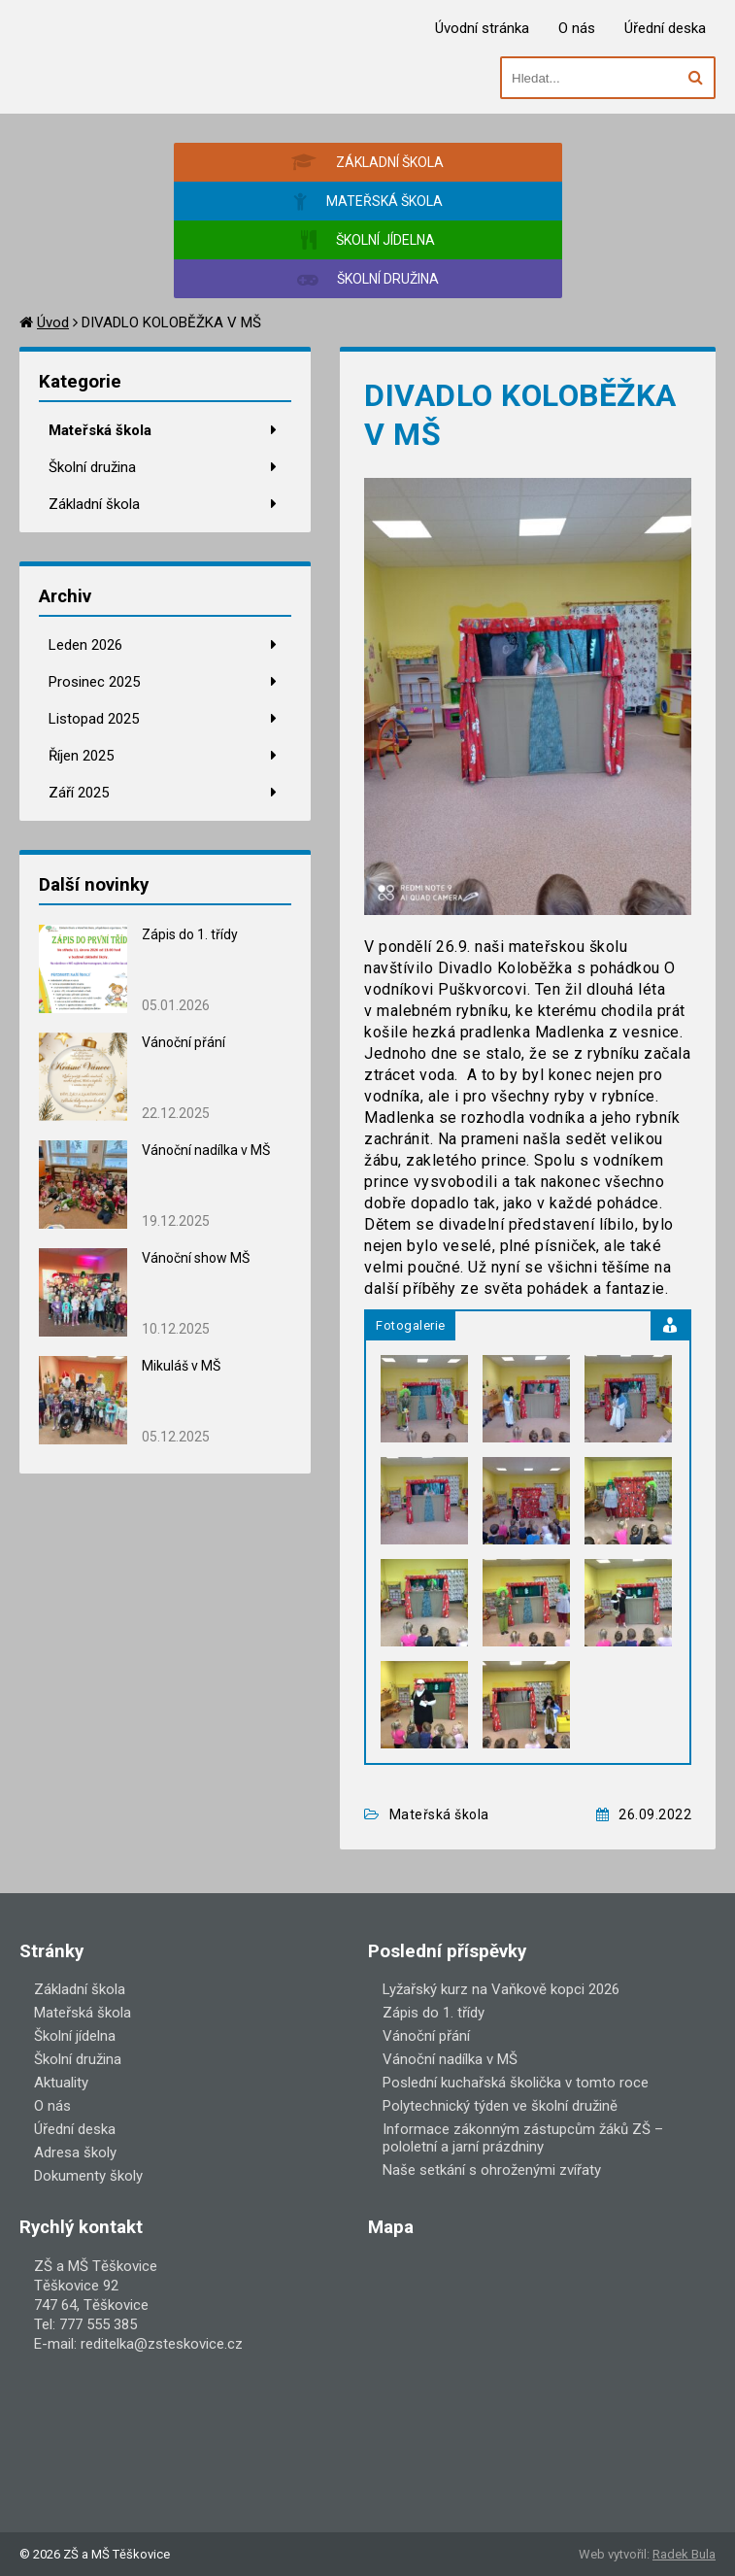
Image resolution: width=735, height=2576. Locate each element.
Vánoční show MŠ (196, 1258)
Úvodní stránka (482, 28)
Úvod (53, 322)
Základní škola (94, 504)
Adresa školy (75, 2152)
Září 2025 (79, 792)
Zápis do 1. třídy (190, 934)
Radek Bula (684, 2554)
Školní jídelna (75, 2036)
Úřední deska (665, 28)
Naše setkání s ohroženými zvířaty (492, 2170)
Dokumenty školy (88, 2176)
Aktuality (61, 2082)
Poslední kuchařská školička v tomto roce (516, 2082)
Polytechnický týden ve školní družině (500, 2106)
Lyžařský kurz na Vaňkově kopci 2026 (501, 1989)
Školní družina (92, 467)
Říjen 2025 (81, 755)
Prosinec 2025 (94, 682)
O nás (576, 28)
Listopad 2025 (94, 719)
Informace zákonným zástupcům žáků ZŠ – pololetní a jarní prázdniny (523, 2137)
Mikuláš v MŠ (181, 1365)
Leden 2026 (85, 645)
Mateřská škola (100, 430)
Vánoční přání (183, 1042)
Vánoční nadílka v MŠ (206, 1150)
